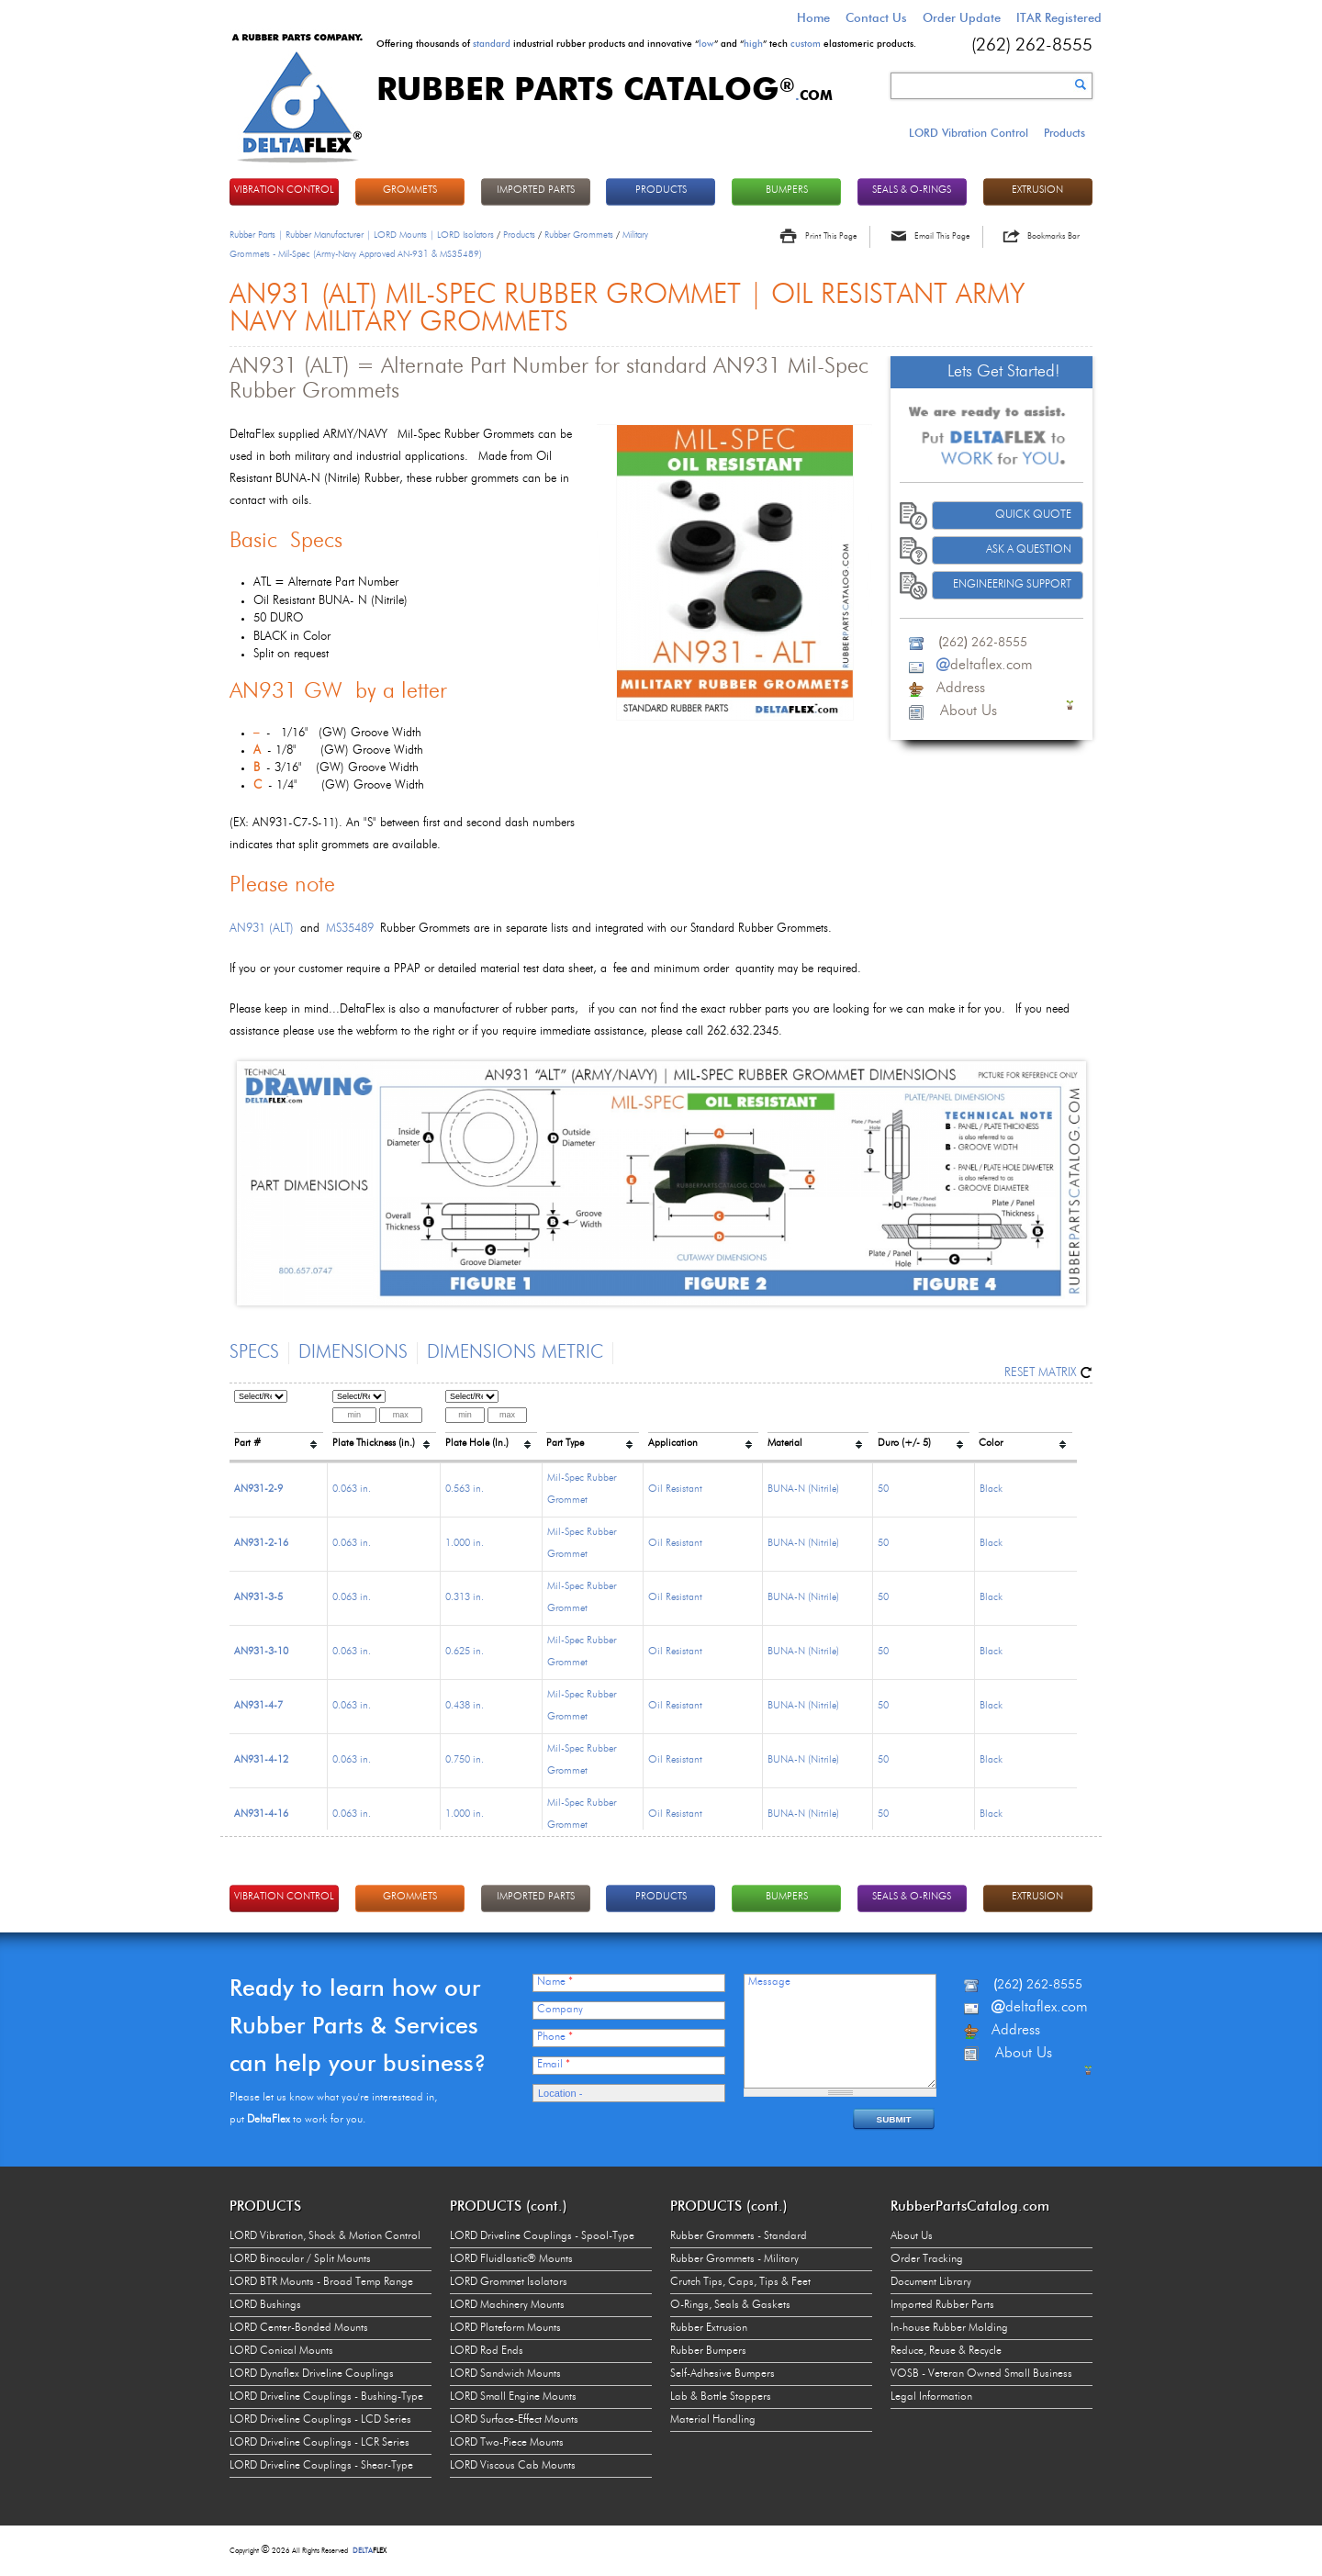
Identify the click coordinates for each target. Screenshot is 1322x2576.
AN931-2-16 (261, 1544)
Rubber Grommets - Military (734, 2259)
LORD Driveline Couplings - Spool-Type (542, 2236)
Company (560, 2009)
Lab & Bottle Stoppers (720, 2396)
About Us (912, 2236)
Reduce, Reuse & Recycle (946, 2351)
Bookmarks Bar (1053, 236)
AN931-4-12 (261, 1760)
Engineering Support (1012, 584)
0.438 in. (464, 1706)
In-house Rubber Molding (949, 2328)
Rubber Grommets (578, 235)
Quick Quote (1033, 515)
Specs (254, 1353)
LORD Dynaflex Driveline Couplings (312, 2374)
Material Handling (713, 2419)
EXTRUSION (1037, 190)
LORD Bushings (265, 2305)
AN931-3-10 (261, 1652)
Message (769, 1982)
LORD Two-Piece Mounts (507, 2442)
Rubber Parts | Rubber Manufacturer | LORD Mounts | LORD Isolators (362, 235)
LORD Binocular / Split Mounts (300, 2259)
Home (813, 17)
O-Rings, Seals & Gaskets (730, 2305)
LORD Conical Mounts (281, 2351)
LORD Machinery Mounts (507, 2305)
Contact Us (876, 17)
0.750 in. (464, 1760)
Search (1081, 84)
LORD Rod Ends (486, 2351)
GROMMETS (410, 190)
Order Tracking (927, 2259)
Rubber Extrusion (708, 2328)
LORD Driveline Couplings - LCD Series (320, 2419)
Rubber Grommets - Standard (738, 2236)
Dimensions (353, 1353)
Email (553, 2064)
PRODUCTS (661, 190)
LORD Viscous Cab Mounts (513, 2465)
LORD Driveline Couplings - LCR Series (319, 2442)
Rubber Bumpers (708, 2351)
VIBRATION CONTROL (284, 190)
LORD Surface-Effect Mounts (514, 2419)
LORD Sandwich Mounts (505, 2374)
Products (1064, 133)
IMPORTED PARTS (536, 190)
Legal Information (931, 2396)
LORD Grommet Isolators (508, 2282)
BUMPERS (787, 190)
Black (991, 1489)
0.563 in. (464, 1489)
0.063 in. (351, 1489)
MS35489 (350, 929)
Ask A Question (1028, 549)
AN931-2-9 (258, 1489)
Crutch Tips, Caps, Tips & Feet (740, 2282)
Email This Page (941, 236)
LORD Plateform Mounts (505, 2328)
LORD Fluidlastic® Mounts (511, 2259)
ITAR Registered (1059, 17)
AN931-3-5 (258, 1598)
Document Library (931, 2282)
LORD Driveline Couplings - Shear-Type (321, 2465)
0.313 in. (464, 1598)
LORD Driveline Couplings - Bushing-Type (326, 2396)
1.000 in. (464, 1544)
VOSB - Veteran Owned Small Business (981, 2374)
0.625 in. (464, 1652)
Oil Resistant (675, 1489)
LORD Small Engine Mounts (513, 2396)
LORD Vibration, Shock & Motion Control (325, 2236)
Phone (555, 2037)
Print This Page (831, 236)
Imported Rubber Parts (942, 2305)
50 (883, 1489)
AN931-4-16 (261, 1814)
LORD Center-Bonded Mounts (299, 2328)
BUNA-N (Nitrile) (803, 1489)
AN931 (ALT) (262, 929)
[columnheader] (279, 1423)
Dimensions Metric (515, 1353)
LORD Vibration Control (968, 133)
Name (555, 1982)
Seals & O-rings (911, 190)
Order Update (962, 17)
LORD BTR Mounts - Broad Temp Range (321, 2282)
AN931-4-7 (258, 1706)
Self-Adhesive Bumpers (722, 2374)
